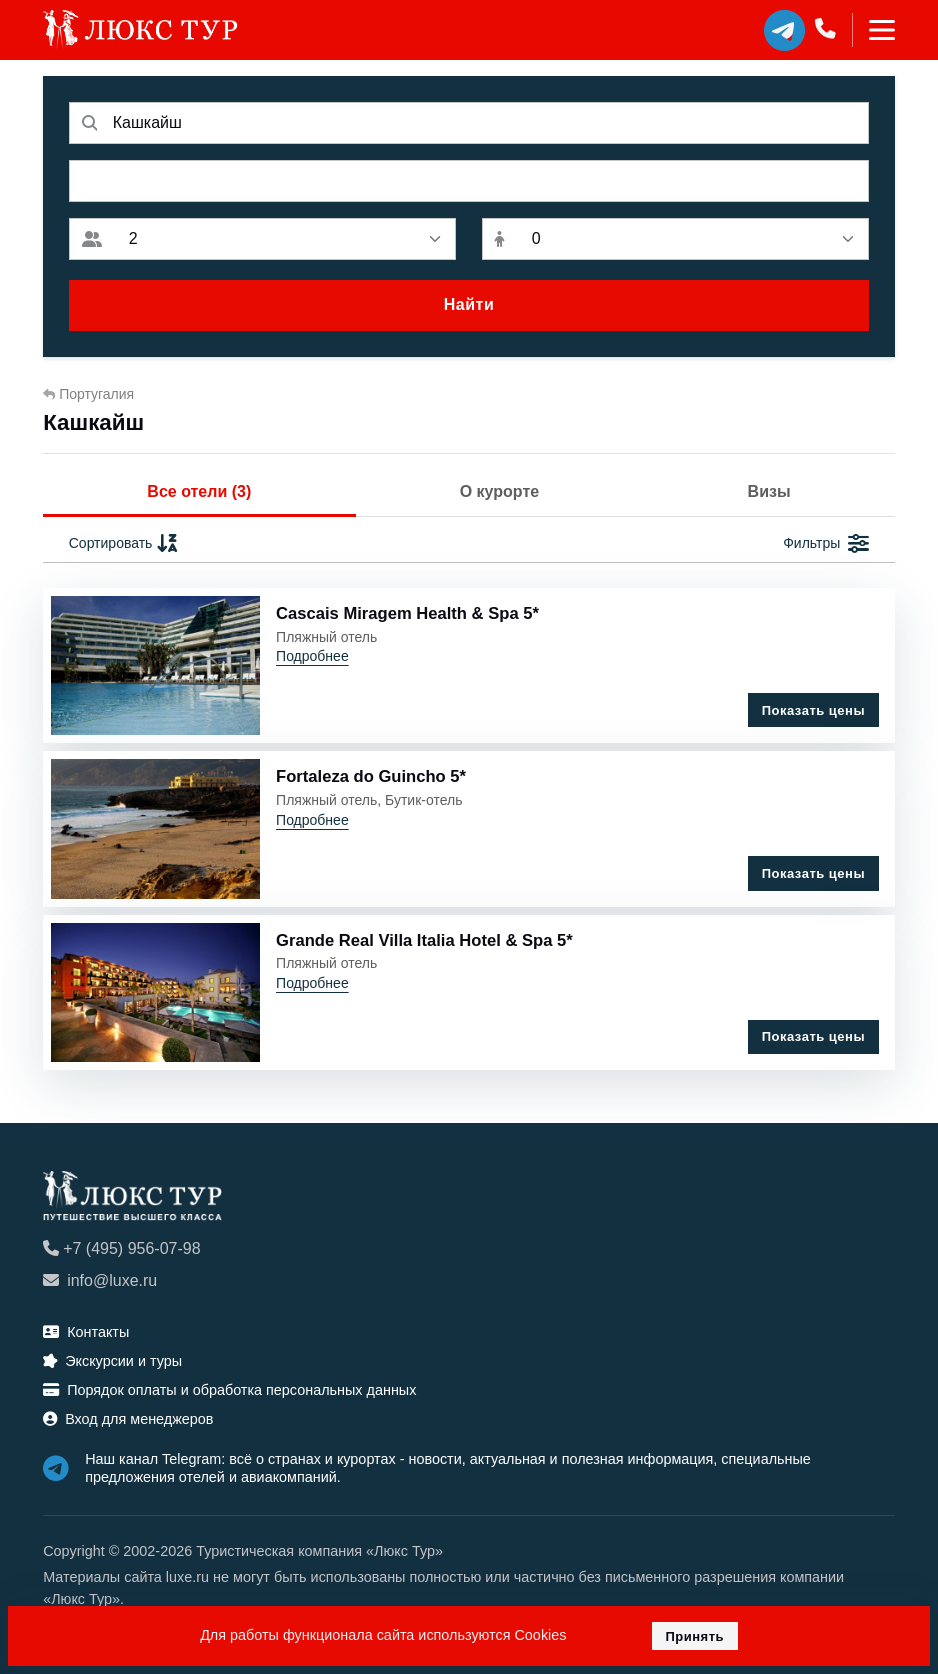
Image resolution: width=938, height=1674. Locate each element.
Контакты (86, 1332)
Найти (469, 304)
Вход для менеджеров (128, 1419)
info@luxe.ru (100, 1280)
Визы (769, 491)
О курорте (499, 491)
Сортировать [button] (124, 543)
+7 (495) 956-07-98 (121, 1248)
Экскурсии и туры (112, 1361)
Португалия (88, 394)
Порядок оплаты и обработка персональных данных (229, 1390)
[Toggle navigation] (873, 30)
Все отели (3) (199, 491)
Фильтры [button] (826, 543)
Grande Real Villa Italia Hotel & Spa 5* (424, 940)
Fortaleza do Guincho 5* (371, 776)
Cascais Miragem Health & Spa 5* (407, 613)
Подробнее (312, 656)
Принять (694, 1636)
